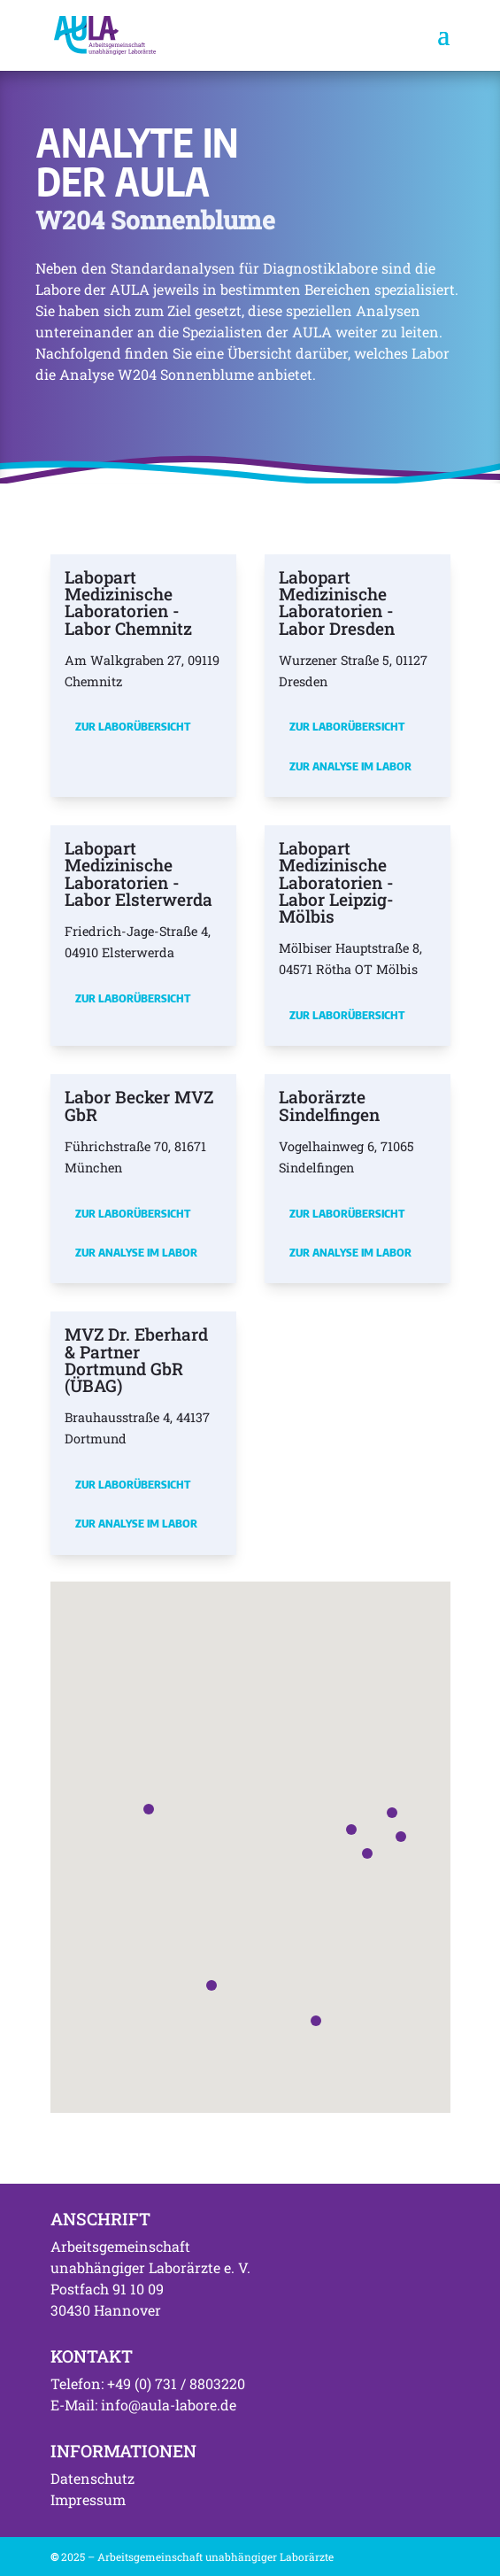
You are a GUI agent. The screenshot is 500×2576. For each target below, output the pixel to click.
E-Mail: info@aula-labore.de (143, 2404)
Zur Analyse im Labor (350, 766)
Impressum (88, 2499)
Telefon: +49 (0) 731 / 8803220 (147, 2383)
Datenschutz (92, 2478)
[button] (351, 1829)
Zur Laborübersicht (132, 726)
